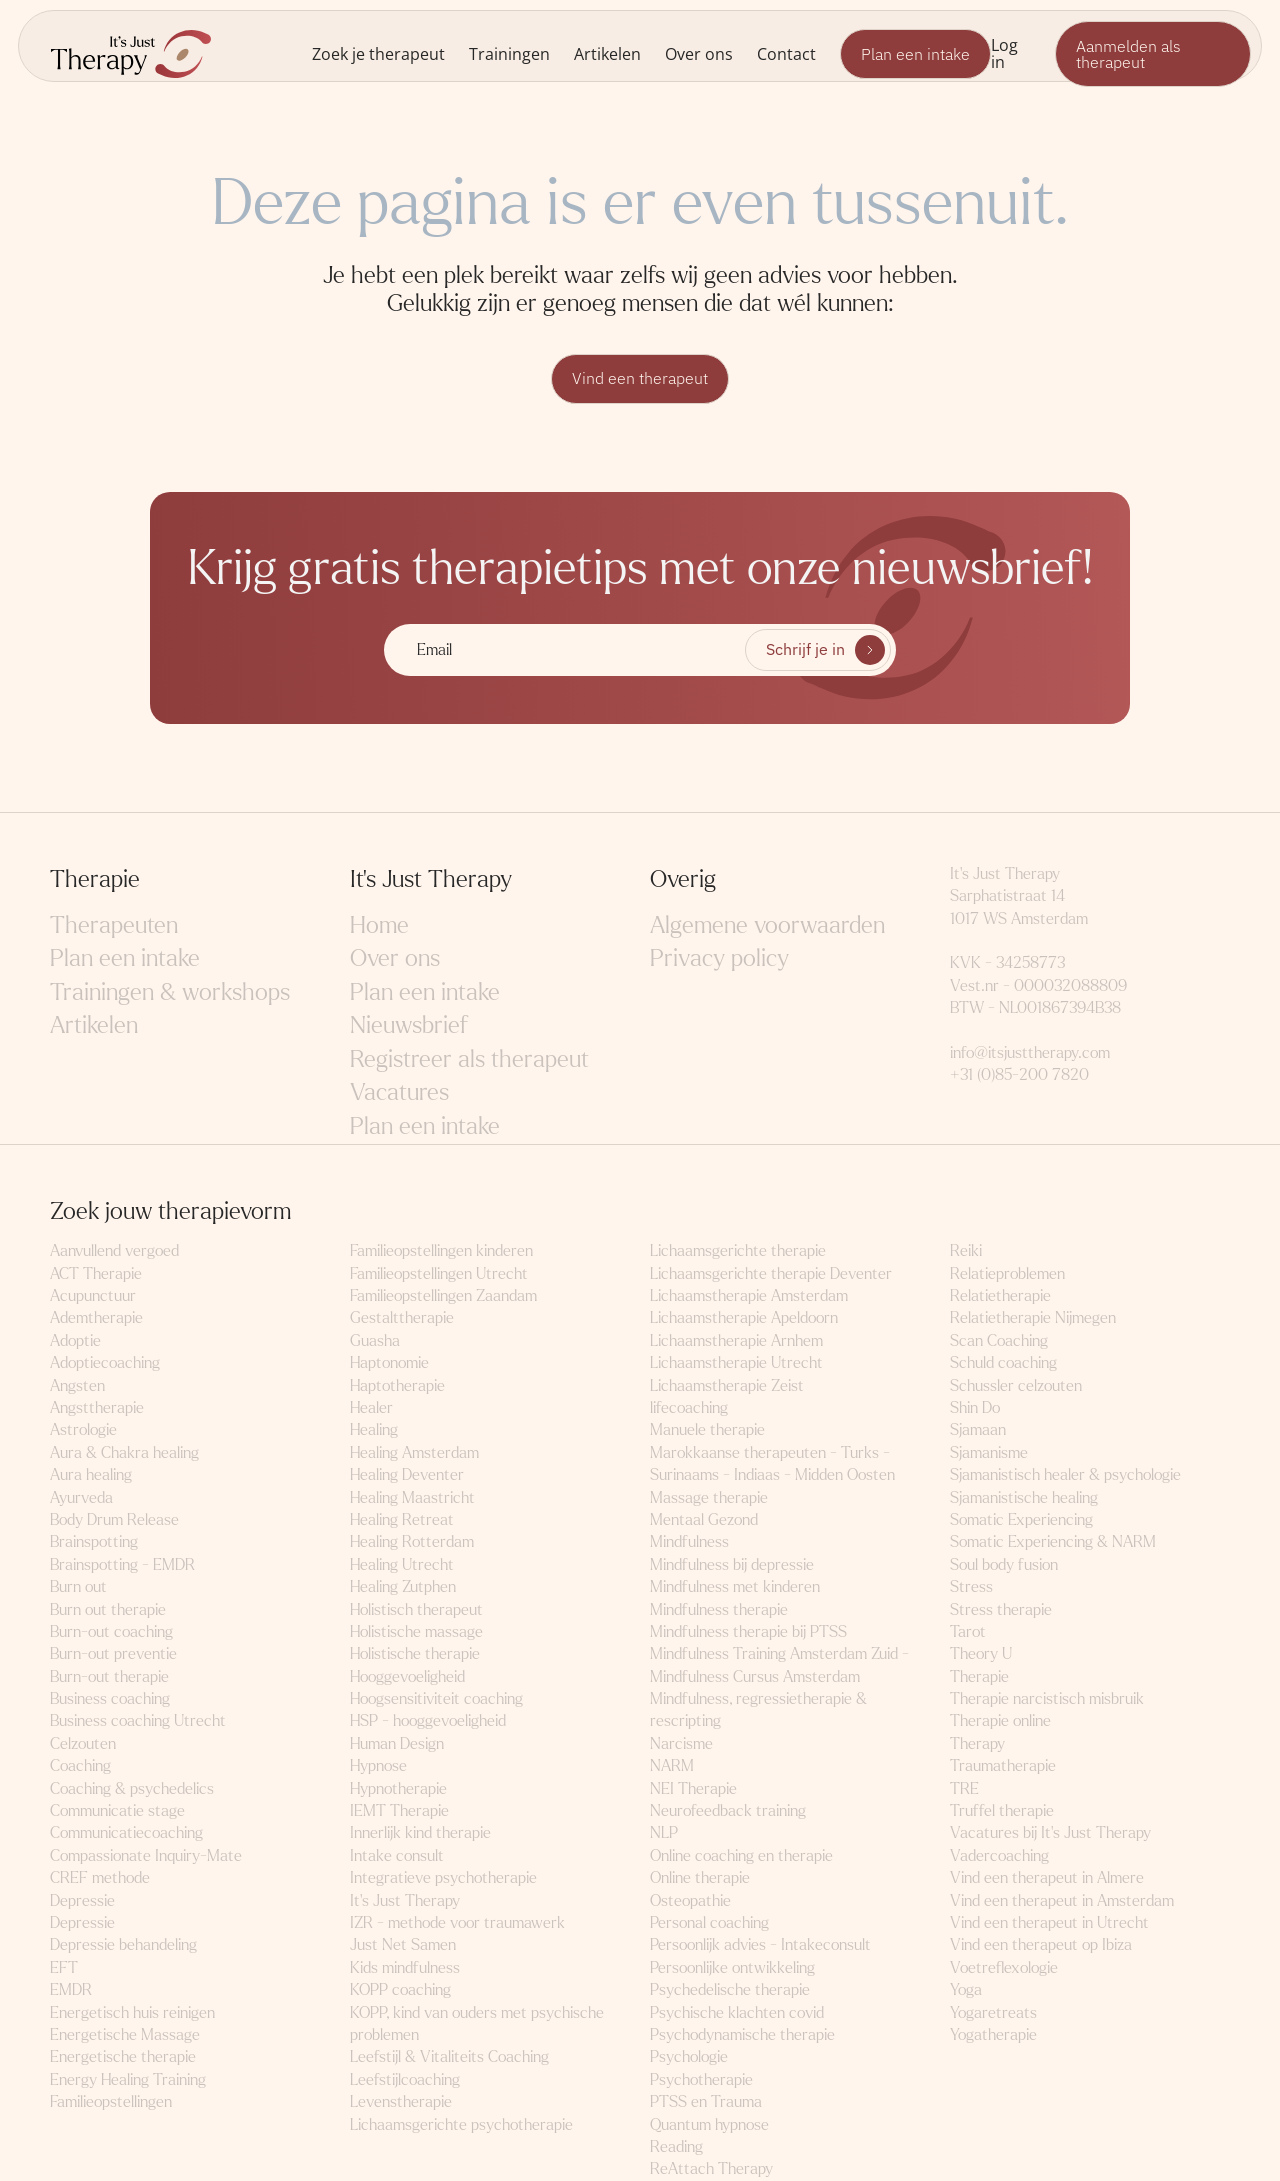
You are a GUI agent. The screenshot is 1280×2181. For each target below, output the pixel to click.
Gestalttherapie (402, 1318)
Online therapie (700, 1877)
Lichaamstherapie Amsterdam (749, 1295)
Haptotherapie (397, 1385)
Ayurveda (81, 1497)
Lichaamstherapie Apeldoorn (744, 1318)
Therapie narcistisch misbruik (1047, 1698)
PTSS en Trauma (706, 2101)
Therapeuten (114, 925)
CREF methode (100, 1877)
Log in (1004, 53)
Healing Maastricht (412, 1497)
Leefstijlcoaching (405, 2079)
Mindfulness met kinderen (735, 1586)
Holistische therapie (415, 1653)
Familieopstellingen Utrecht (439, 1273)
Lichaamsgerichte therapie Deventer (771, 1273)
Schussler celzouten (1016, 1385)
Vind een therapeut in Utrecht (1049, 1922)
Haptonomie (389, 1362)
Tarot (968, 1631)
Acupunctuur (93, 1295)
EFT (64, 1967)
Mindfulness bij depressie (732, 1564)
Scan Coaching (999, 1340)
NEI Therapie (693, 1788)
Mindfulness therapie (719, 1609)
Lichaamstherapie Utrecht (736, 1362)
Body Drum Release (114, 1519)
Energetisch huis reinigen (132, 2012)
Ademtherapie (96, 1318)
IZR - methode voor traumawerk (457, 1922)
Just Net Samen (403, 1945)
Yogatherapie (993, 2034)
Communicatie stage (117, 1810)
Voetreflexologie (1004, 1967)
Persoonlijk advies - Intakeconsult (760, 1945)
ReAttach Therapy (711, 2168)
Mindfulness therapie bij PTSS (748, 1631)
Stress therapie (1001, 1609)
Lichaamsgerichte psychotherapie (461, 2124)
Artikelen (607, 53)
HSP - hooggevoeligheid (428, 1721)
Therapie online (1000, 1721)
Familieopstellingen (111, 2101)
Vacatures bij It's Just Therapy (1050, 1833)
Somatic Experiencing (1021, 1519)
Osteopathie (690, 1900)
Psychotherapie (701, 2079)
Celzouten (83, 1743)
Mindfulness (689, 1541)
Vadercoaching (999, 1855)
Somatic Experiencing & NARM (1053, 1541)
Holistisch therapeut (416, 1609)
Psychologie (689, 2056)
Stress (971, 1586)
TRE (964, 1788)
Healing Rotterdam (412, 1541)
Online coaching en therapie (741, 1855)
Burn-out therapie (109, 1676)
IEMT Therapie (399, 1810)
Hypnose (378, 1765)
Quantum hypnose (709, 2124)
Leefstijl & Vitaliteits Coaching (449, 2056)
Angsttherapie (97, 1407)
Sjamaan (978, 1430)
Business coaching (110, 1698)
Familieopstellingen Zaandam (443, 1295)
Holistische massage (416, 1631)
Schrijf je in (805, 650)
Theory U (981, 1653)
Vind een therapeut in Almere (1047, 1877)
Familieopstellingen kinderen (441, 1250)
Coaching (80, 1765)
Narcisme (681, 1743)
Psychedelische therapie (730, 1989)
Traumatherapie (1003, 1765)
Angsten (77, 1385)
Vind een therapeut (640, 379)
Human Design (397, 1743)
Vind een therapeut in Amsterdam (1062, 1900)
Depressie (82, 1900)
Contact (786, 53)
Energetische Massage (125, 2034)
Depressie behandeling (123, 1945)
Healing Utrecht (402, 1564)
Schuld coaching (1003, 1362)
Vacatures (399, 1093)
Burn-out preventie (113, 1653)
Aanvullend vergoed (114, 1250)
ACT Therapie (96, 1273)
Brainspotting (94, 1541)
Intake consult (397, 1855)
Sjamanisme (989, 1452)
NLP (664, 1833)
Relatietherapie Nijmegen (1033, 1318)
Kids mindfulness (405, 1967)
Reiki (966, 1250)
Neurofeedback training (728, 1810)
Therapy (977, 1743)
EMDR (71, 1989)
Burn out (78, 1586)
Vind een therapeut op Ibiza (1041, 1945)
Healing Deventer (407, 1474)
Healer (371, 1407)
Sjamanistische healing (1024, 1497)
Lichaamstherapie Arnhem (736, 1340)
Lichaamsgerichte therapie (738, 1250)
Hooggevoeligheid (407, 1676)
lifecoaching (689, 1407)
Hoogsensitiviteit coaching (436, 1698)
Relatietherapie (1000, 1295)
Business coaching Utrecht (138, 1721)
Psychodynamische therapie (742, 2034)
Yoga (966, 1989)
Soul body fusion (1004, 1564)
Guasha (375, 1340)
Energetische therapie (123, 2056)
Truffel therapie (1002, 1810)
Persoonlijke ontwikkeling (732, 1967)
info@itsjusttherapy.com (1030, 1052)
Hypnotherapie (398, 1788)
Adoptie (75, 1340)
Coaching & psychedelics (132, 1788)
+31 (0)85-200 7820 (1019, 1075)
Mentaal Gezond (704, 1519)
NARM (672, 1765)
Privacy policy (719, 958)
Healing (374, 1430)
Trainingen (509, 53)
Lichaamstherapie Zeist (727, 1385)
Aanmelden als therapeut (1128, 54)
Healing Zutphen (403, 1586)
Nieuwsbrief (409, 1025)
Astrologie (83, 1430)
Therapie (979, 1676)
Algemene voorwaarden (767, 925)
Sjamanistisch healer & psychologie (1065, 1474)
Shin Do (975, 1407)
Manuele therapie (707, 1430)
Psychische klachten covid (737, 2012)
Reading (676, 2146)
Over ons (699, 53)
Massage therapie (709, 1497)
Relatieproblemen (1007, 1273)
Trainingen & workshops (170, 992)
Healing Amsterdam (414, 1452)
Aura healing (91, 1474)
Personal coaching (709, 1922)
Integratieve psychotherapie (443, 1877)
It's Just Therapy (405, 1900)
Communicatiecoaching (126, 1833)
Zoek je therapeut (378, 53)
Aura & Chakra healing (124, 1452)
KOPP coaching (400, 1989)
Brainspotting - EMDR (122, 1564)
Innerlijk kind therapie (420, 1833)
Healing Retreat (402, 1519)
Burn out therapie (108, 1609)
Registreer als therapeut (469, 1059)
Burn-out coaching (111, 1631)
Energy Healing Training (128, 2079)
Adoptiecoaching (105, 1362)
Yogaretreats (993, 2012)
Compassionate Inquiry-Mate (146, 1855)
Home (379, 925)
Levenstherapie (401, 2101)
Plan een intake (915, 54)
